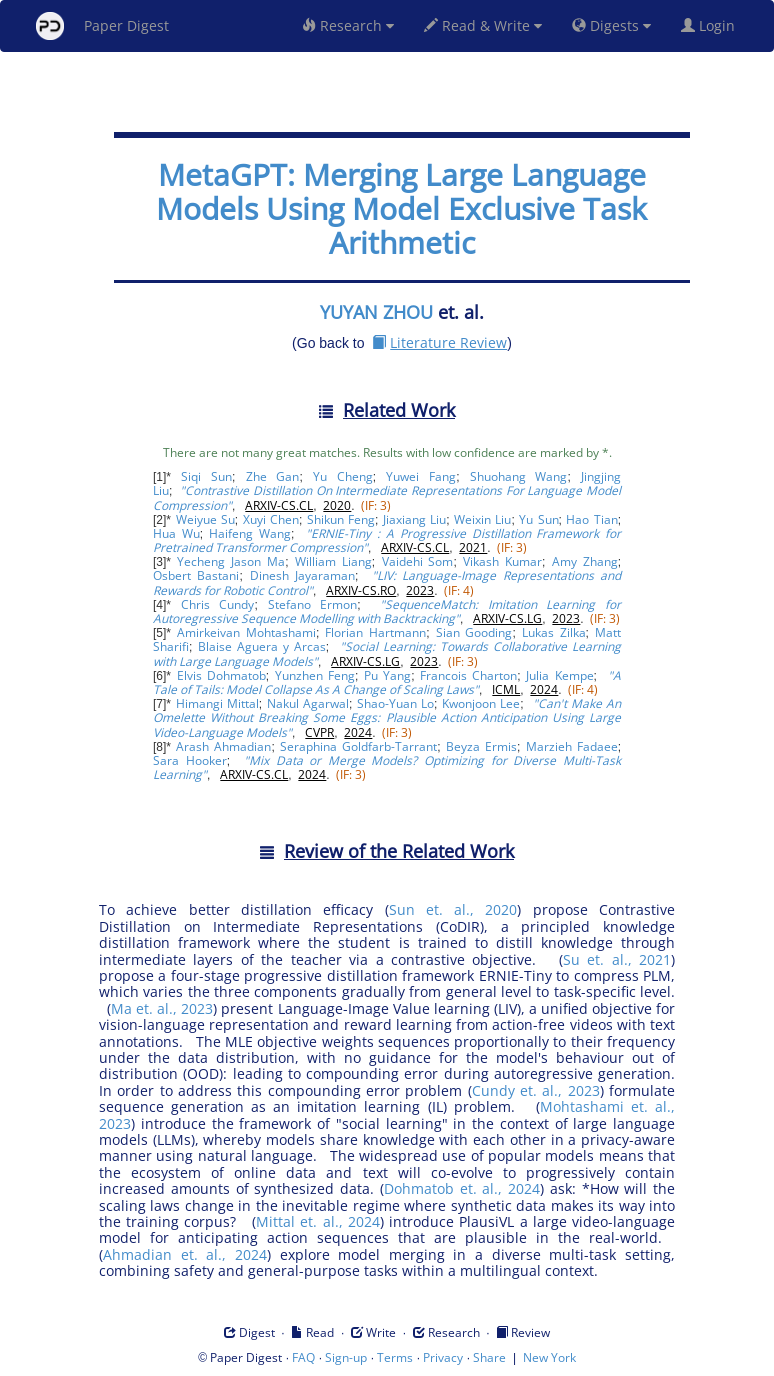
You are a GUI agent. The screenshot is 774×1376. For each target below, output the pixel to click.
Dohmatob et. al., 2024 (462, 1188)
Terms (395, 1357)
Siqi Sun (206, 476)
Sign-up (346, 1357)
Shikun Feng (341, 519)
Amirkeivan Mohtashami (246, 632)
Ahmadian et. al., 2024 (185, 1254)
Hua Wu (176, 533)
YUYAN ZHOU (376, 312)
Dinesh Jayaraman (302, 575)
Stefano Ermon (313, 604)
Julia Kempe (559, 675)
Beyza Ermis (481, 746)
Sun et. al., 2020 (453, 909)
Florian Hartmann (375, 632)
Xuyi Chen (271, 519)
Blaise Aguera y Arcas (262, 646)
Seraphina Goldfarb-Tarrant (358, 746)
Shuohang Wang (519, 476)
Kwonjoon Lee (481, 703)
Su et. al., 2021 (617, 959)
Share (489, 1357)
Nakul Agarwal (308, 703)
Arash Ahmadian (223, 746)
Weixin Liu (482, 519)
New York (549, 1357)
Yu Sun (538, 519)
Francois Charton (468, 675)
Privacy (443, 1357)
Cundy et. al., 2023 (536, 1090)
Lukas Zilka (554, 632)
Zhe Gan (273, 476)
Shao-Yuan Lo (395, 703)
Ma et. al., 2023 (162, 1008)
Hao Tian (591, 519)
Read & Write (483, 25)
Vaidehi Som (418, 561)
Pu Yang (387, 675)
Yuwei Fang (421, 476)
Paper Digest (102, 26)
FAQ (303, 1357)
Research (348, 25)
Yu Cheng (343, 476)
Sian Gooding (474, 632)
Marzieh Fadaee (572, 746)
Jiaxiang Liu (414, 519)
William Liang (333, 561)
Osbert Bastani (196, 575)
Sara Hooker (190, 760)
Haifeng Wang (250, 533)
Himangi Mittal (217, 703)
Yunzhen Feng (315, 675)
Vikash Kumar (502, 561)
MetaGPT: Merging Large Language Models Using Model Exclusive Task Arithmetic (401, 208)
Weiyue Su (205, 519)
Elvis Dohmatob (221, 675)
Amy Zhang (585, 561)
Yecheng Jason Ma (231, 561)
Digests (611, 25)
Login (712, 25)
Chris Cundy (218, 604)
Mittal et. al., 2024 (318, 1221)
